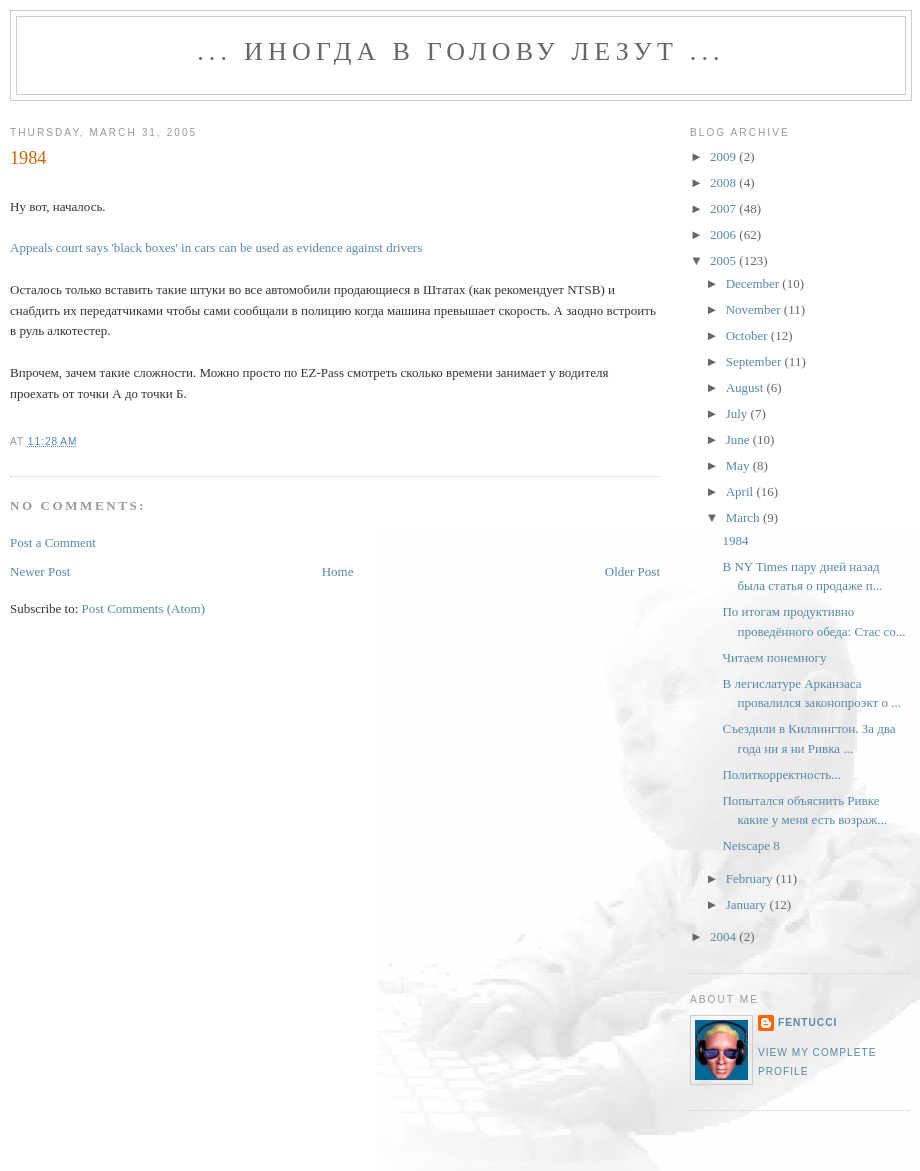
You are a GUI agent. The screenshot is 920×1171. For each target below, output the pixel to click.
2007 (724, 208)
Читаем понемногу (774, 657)
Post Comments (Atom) (144, 608)
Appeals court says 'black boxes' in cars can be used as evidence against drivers (216, 247)
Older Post (632, 571)
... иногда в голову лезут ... (461, 51)
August (746, 387)
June (739, 439)
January (748, 904)
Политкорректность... (781, 774)
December (754, 283)
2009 (724, 156)
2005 (724, 260)
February (751, 878)
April (741, 491)
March (744, 517)
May (739, 465)
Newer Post (40, 571)
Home (338, 571)
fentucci (807, 1022)
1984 (28, 158)
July (738, 413)
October (748, 335)
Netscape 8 (750, 845)
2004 (724, 936)
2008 (724, 182)
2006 (724, 234)
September (755, 361)
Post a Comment (53, 542)
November (755, 309)
